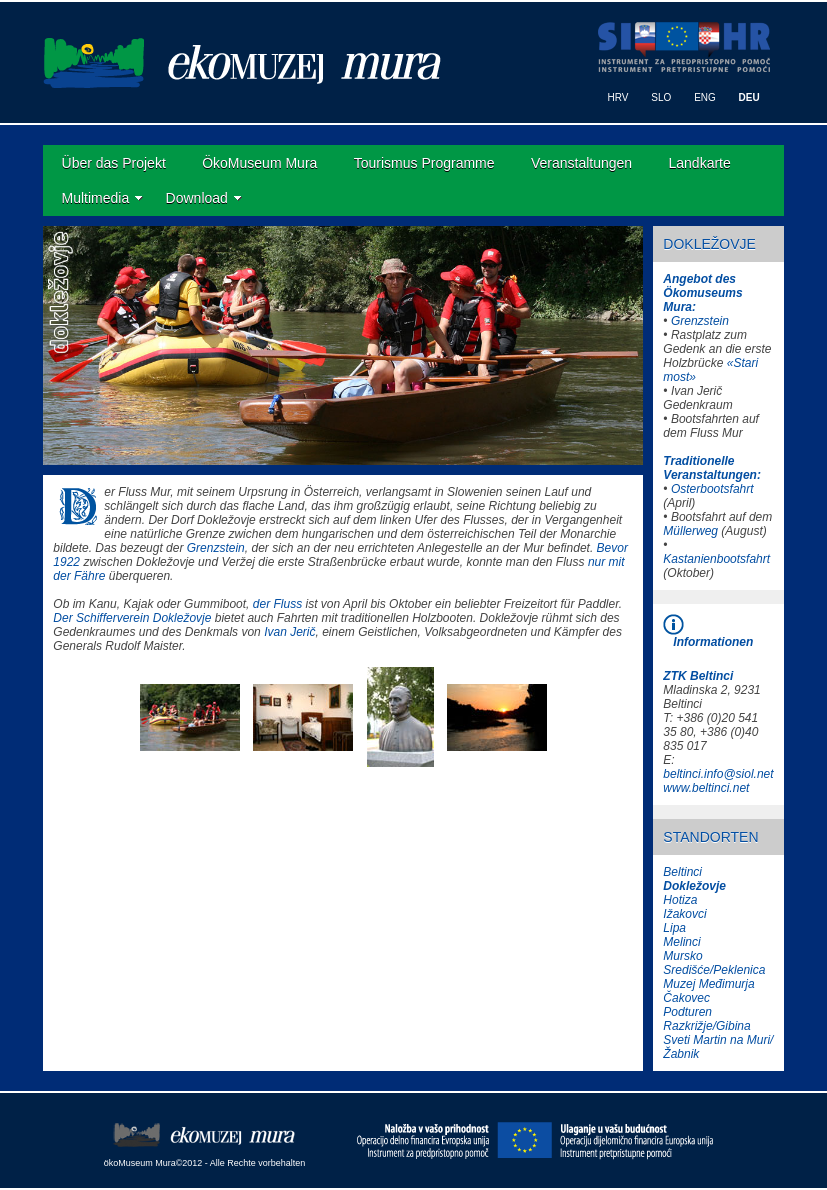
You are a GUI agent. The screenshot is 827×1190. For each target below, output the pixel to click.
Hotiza (680, 900)
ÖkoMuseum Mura (259, 163)
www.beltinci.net (706, 788)
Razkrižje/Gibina (706, 1026)
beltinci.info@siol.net (718, 774)
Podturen (687, 1012)
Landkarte (700, 163)
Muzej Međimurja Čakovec (708, 991)
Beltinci (682, 872)
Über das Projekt (114, 163)
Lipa (674, 928)
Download (197, 198)
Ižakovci (684, 914)
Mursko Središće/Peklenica (714, 963)
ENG (705, 97)
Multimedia (96, 198)
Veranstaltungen (581, 163)
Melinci (681, 942)
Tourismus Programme (424, 163)
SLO (661, 97)
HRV (618, 97)
